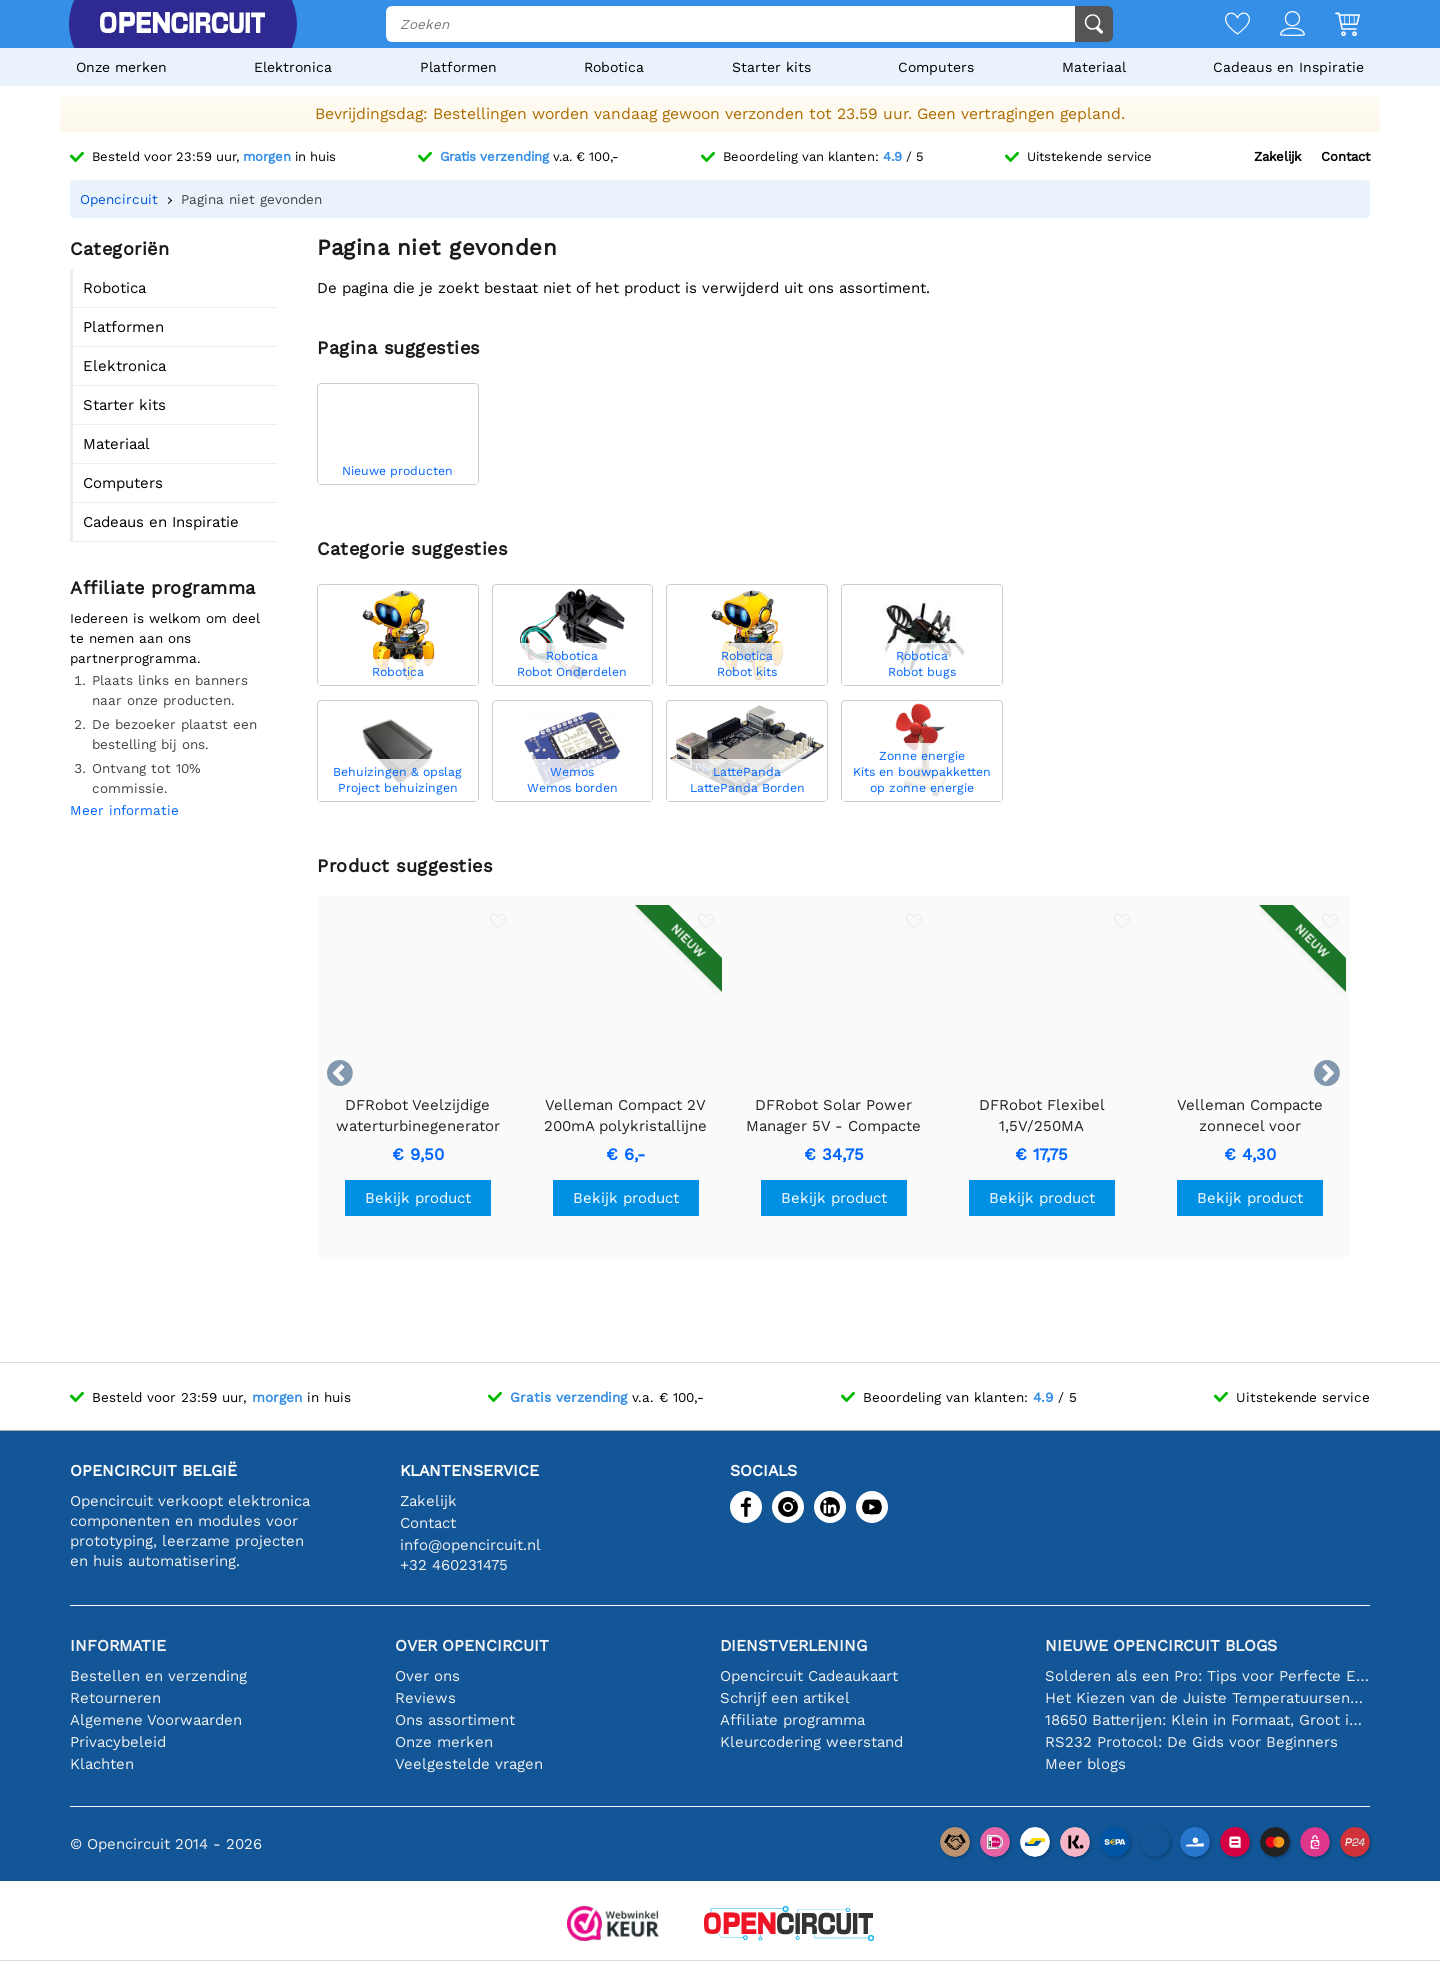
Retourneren (115, 1698)
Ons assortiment (455, 1720)
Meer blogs (1085, 1764)
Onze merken (121, 67)
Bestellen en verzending (158, 1676)
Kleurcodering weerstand (811, 1742)
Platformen (458, 67)
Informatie (118, 1645)
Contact (1345, 156)
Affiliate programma (792, 1720)
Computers (936, 67)
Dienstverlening (793, 1645)
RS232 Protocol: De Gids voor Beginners (1191, 1742)
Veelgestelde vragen (469, 1764)
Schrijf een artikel (785, 1698)
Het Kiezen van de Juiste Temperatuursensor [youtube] (1207, 1698)
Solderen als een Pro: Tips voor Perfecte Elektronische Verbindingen (1207, 1676)
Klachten (102, 1764)
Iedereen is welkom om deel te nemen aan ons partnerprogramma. (165, 638)
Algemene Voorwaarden (156, 1720)
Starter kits (771, 67)
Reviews (425, 1698)
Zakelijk (1277, 156)
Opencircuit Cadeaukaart (809, 1676)
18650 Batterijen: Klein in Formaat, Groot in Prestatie (1207, 1720)
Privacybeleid (118, 1742)
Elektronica (293, 67)
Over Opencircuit (472, 1645)
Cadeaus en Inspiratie (1288, 67)
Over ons (427, 1676)
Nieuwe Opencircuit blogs (1161, 1645)
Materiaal (1094, 67)
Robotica (614, 67)
